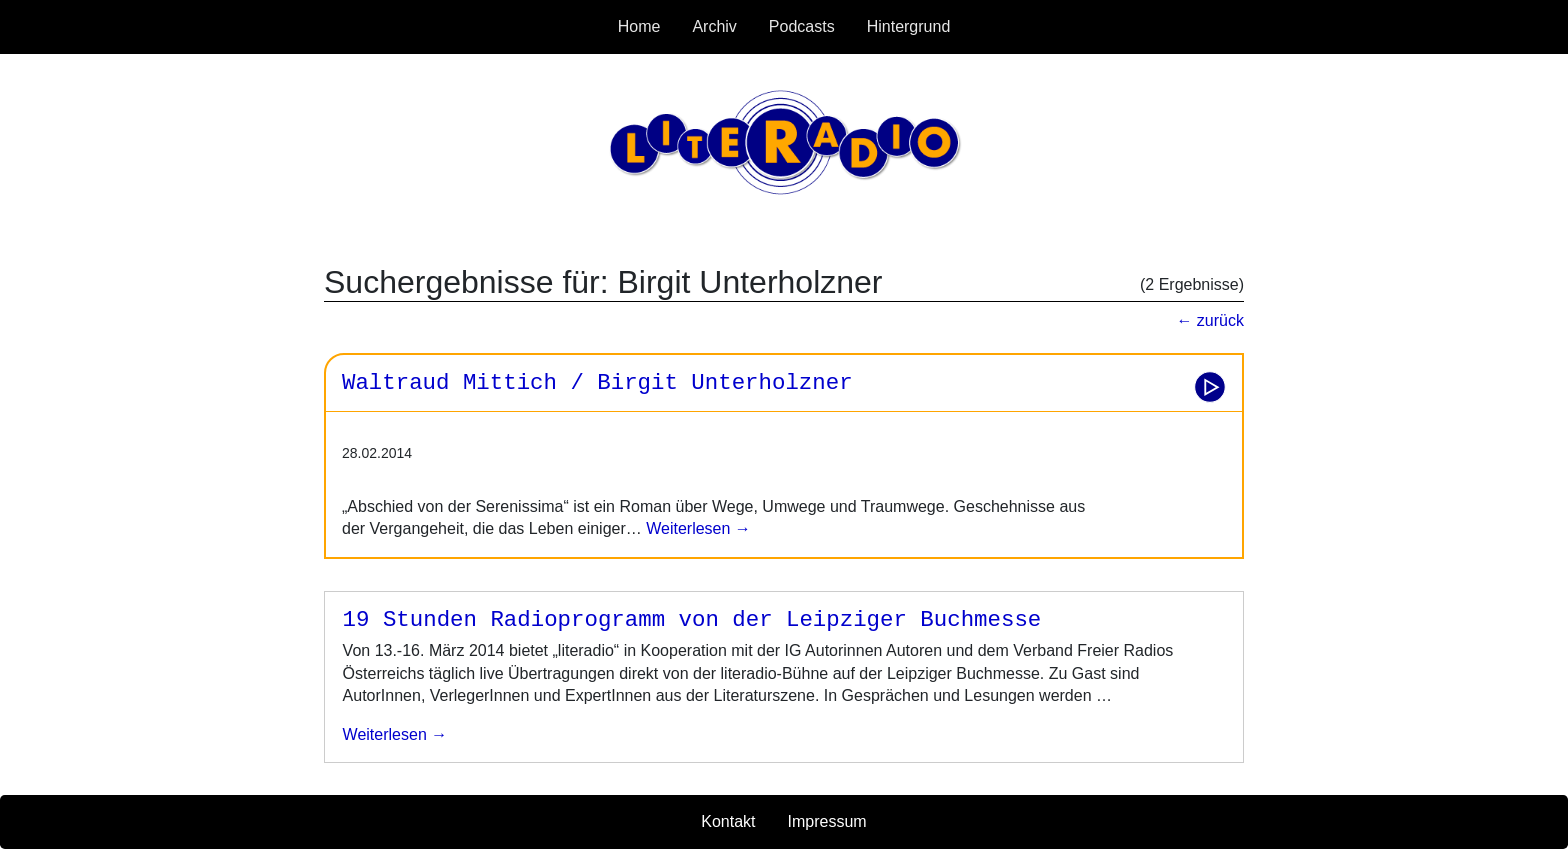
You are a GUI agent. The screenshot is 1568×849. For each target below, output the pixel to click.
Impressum (827, 821)
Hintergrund (909, 26)
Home (639, 26)
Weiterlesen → (696, 528)
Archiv (714, 26)
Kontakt (728, 821)
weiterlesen (395, 734)
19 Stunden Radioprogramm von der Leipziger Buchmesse (692, 620)
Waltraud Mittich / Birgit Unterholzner (597, 383)
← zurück (1210, 320)
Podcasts (802, 26)
